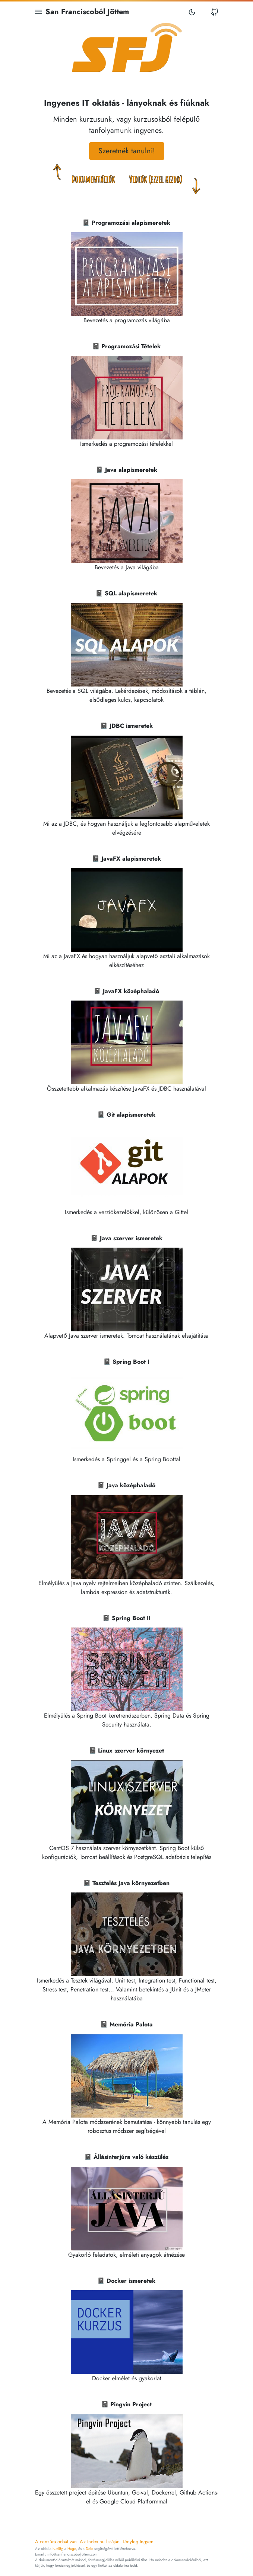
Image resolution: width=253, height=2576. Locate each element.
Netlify (57, 2548)
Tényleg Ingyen (138, 2541)
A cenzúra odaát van (56, 2541)
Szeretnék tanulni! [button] (126, 150)
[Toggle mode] (192, 11)
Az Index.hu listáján (100, 2541)
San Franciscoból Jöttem (87, 11)
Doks (89, 2548)
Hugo (71, 2548)
